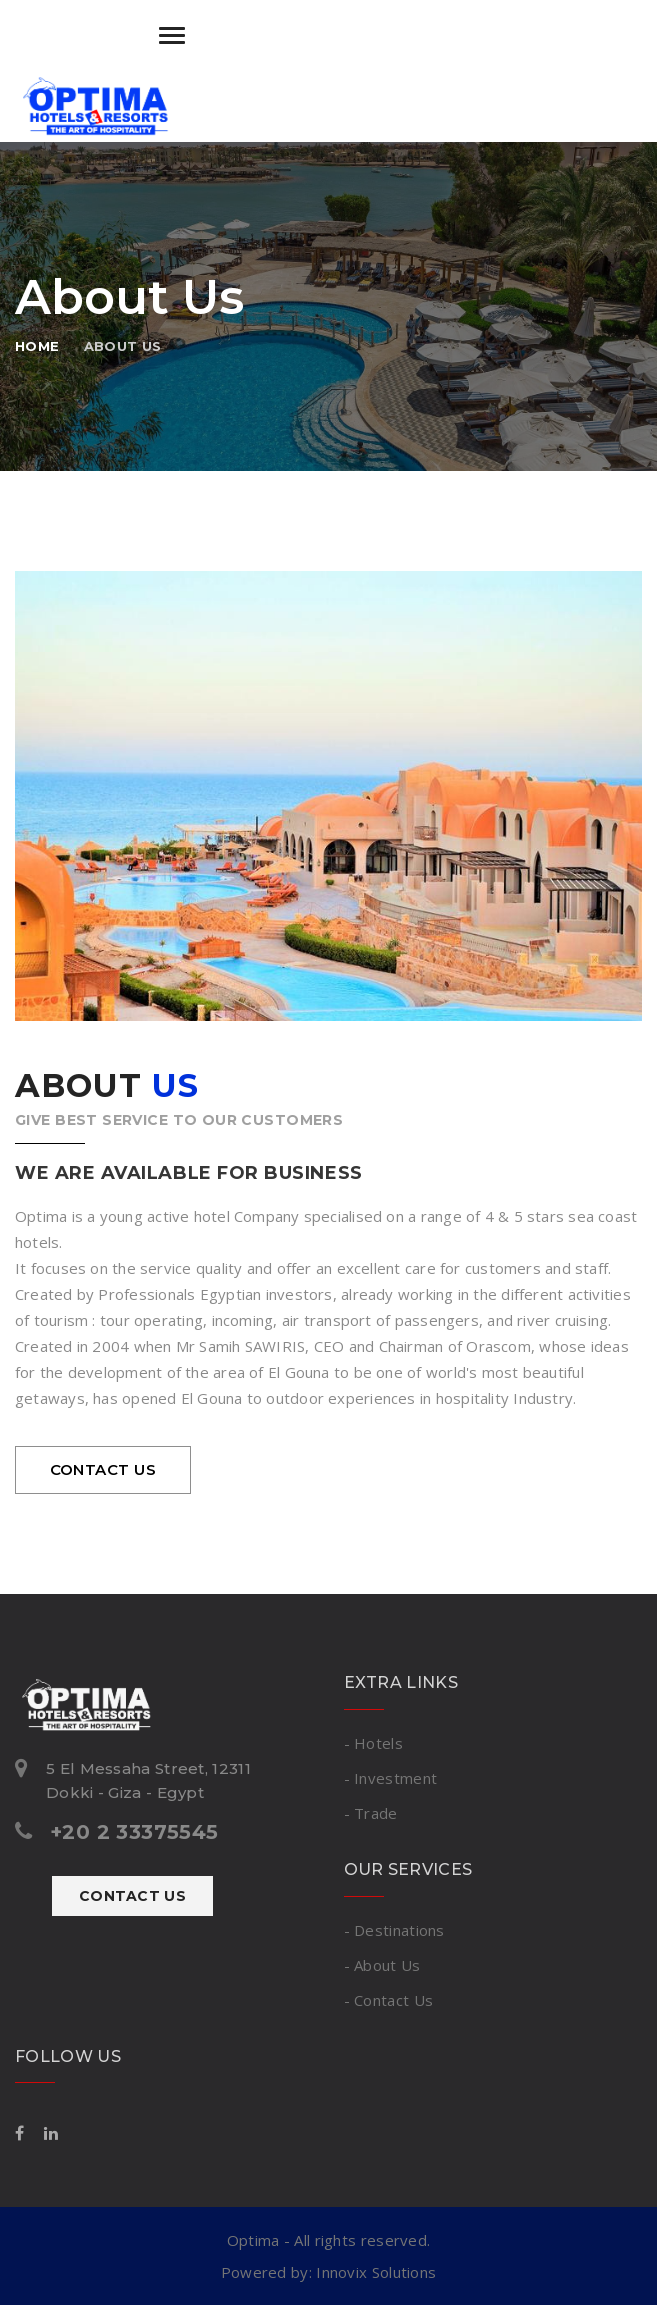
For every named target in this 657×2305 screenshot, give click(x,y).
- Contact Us (389, 2000)
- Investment (391, 1778)
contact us (103, 1469)
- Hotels (373, 1743)
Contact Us (132, 1896)
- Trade (371, 1813)
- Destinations (394, 1930)
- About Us (382, 1965)
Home (37, 346)
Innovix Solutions (376, 2272)
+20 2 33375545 (134, 1832)
